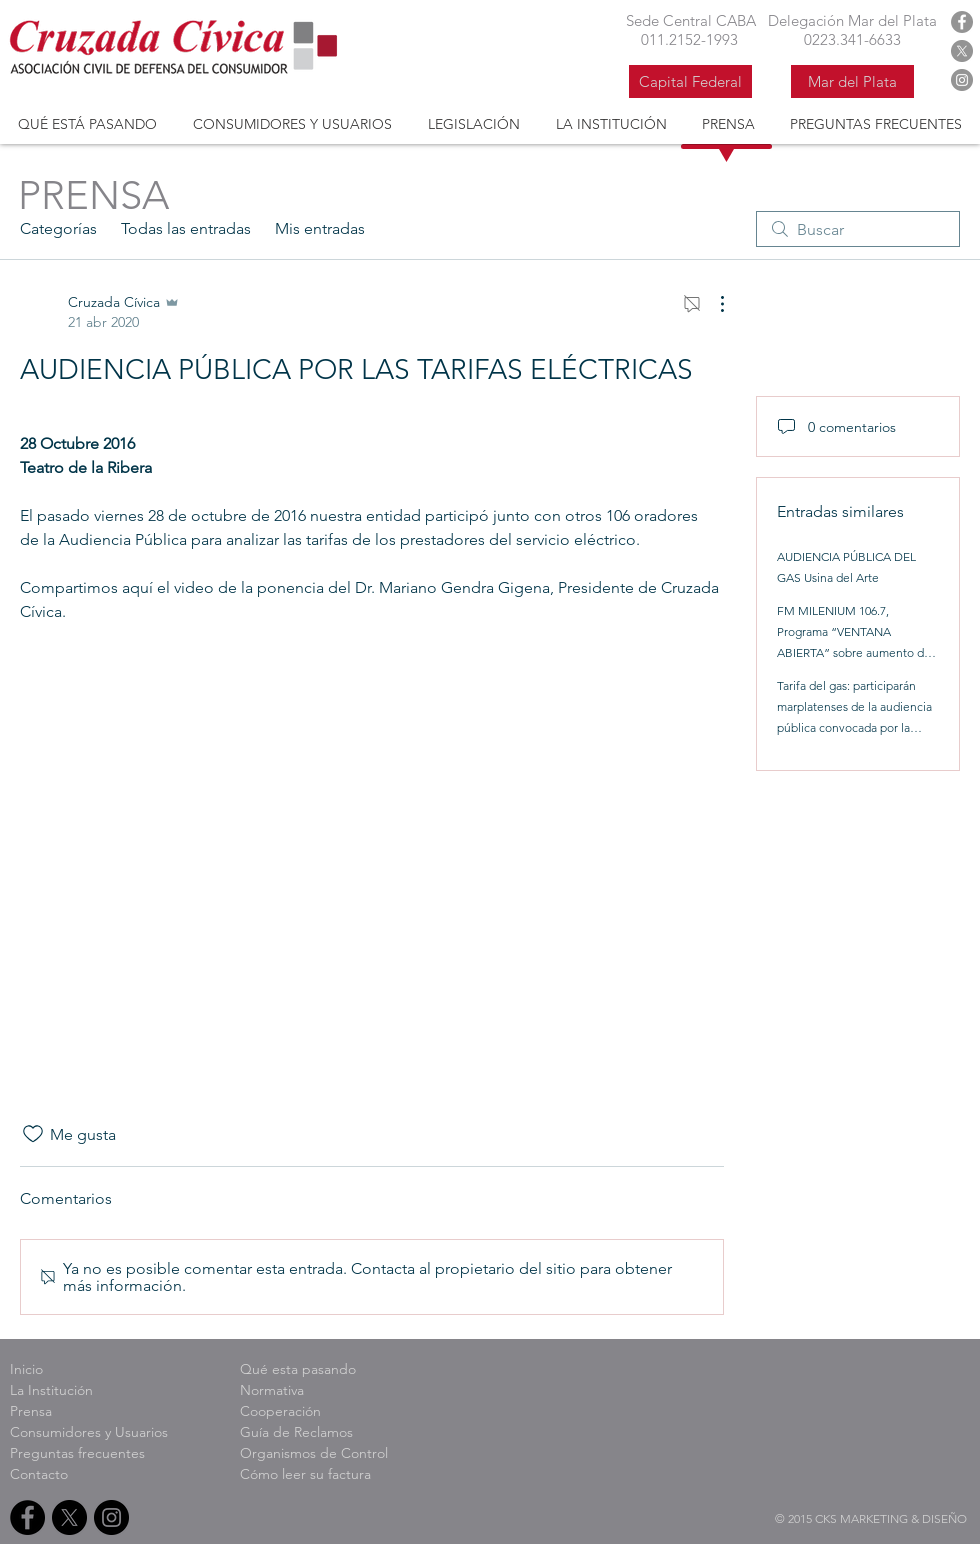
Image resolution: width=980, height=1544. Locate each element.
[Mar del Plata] (852, 81)
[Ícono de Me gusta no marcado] (33, 1134)
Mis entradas (320, 228)
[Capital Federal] (690, 81)
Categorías (58, 228)
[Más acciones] (712, 304)
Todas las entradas (186, 228)
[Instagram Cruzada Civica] (962, 80)
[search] (858, 229)
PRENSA (93, 195)
